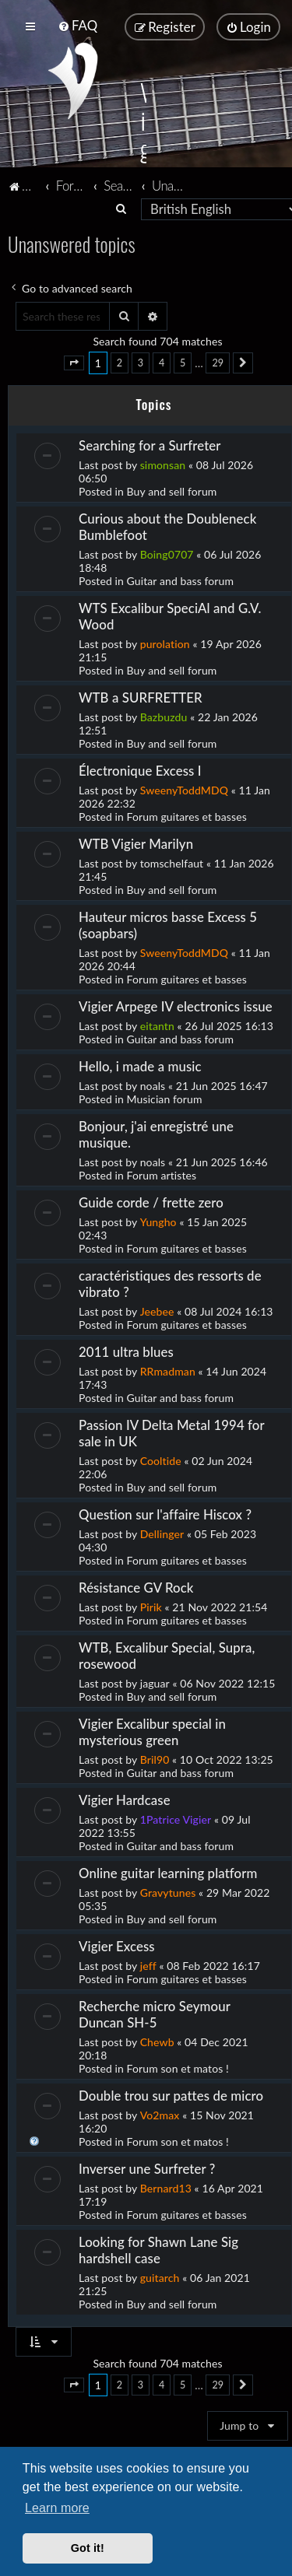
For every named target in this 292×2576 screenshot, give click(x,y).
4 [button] (161, 362)
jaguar (155, 1682)
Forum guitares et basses (187, 815)
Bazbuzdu (164, 716)
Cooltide (160, 1460)
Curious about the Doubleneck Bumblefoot (167, 526)
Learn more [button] (57, 2508)
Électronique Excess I (140, 770)
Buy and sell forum (172, 490)
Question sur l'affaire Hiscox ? (165, 1513)
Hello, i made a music (140, 1065)
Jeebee (157, 1310)
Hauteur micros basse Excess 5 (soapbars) (168, 924)
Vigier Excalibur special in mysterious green (152, 1731)
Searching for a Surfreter (150, 444)
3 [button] (140, 362)
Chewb (157, 2041)
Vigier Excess (117, 1945)
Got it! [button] (87, 2548)
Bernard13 (166, 2187)
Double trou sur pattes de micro (171, 2095)
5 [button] (182, 362)
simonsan (163, 464)
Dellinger (162, 1533)
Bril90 (155, 1758)
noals (153, 1085)
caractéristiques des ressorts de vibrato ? (170, 1283)
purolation (165, 643)
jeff (148, 1964)
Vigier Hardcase (125, 1799)
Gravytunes (168, 1891)
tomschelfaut (172, 862)
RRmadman (167, 1370)
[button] (74, 362)
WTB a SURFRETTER (140, 697)
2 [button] (119, 362)
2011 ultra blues (126, 1351)
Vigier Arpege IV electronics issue (176, 1005)
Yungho (158, 1221)
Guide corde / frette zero (151, 1201)
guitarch (160, 2276)
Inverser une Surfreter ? (147, 2168)
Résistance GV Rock (136, 1587)
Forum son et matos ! (178, 2067)
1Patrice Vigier (176, 1818)
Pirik (151, 1606)
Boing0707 (167, 553)
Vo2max (160, 2114)
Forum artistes (162, 1174)
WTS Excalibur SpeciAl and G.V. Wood (170, 615)
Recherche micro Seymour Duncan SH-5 (154, 2013)
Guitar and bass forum (180, 580)
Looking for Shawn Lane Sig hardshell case (158, 2249)
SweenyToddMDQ (184, 789)
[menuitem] (77, 25)
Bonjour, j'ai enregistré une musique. (156, 1133)
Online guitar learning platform (168, 1872)
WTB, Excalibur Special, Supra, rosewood (167, 1654)
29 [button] (217, 362)
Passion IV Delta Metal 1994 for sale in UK (171, 1432)
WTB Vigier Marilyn (136, 843)
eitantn (157, 1025)
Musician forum (164, 1098)
